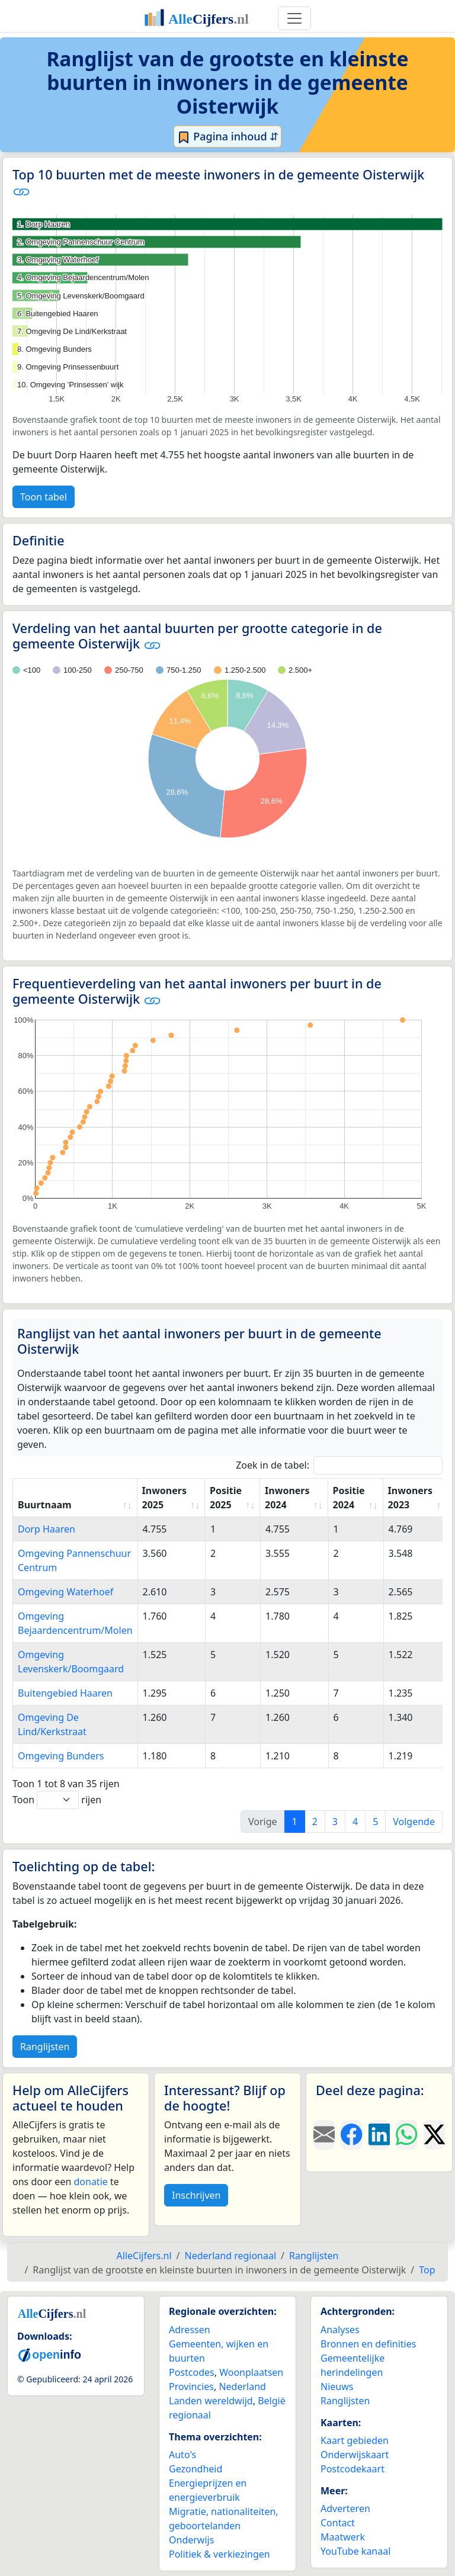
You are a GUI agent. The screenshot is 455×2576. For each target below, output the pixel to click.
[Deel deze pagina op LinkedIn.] (379, 2135)
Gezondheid (195, 2468)
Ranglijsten (44, 2046)
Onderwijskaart (355, 2454)
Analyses (340, 2329)
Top (427, 2269)
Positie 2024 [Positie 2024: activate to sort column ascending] (349, 1497)
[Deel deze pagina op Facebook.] (351, 2135)
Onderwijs (191, 2539)
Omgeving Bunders (61, 1755)
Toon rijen (56, 1800)
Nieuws (337, 2386)
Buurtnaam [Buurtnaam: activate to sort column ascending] (45, 1504)
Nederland (242, 2386)
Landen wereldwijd (211, 2400)
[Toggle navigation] (294, 18)
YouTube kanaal (355, 2551)
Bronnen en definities (368, 2343)
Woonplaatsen (251, 2372)
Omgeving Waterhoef (65, 1591)
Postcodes (191, 2372)
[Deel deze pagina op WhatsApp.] (406, 2135)
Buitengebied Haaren (65, 1693)
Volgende (414, 1821)
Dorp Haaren (46, 1529)
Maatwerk (343, 2536)
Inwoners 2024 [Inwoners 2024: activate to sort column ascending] (287, 1497)
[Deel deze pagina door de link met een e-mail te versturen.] (324, 2135)
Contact (338, 2522)
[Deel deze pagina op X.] (434, 2135)
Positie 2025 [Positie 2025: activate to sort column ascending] (226, 1497)
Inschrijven (196, 2195)
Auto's (182, 2454)
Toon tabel (43, 496)
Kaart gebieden (355, 2440)
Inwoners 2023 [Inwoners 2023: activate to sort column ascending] (410, 1497)
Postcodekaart (352, 2468)
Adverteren (345, 2508)
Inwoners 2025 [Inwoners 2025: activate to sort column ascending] (164, 1497)
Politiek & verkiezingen (219, 2554)
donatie (90, 2181)
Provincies (191, 2386)
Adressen (189, 2329)
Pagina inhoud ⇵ (228, 136)
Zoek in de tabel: (339, 1465)
